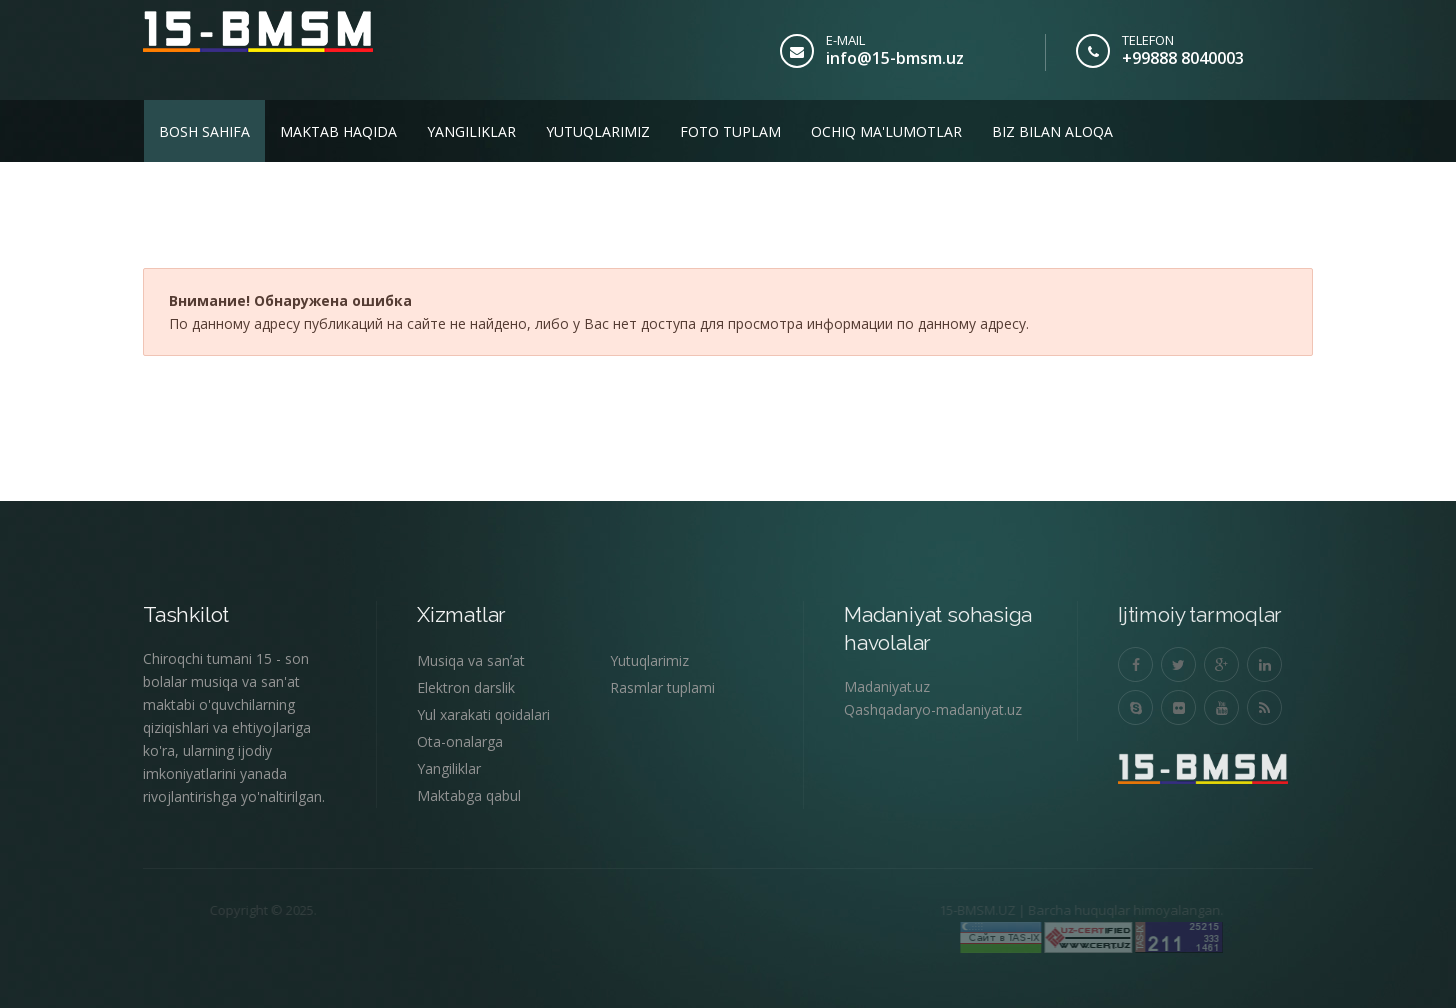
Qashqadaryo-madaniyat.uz (933, 709)
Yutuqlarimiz (598, 131)
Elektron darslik (466, 687)
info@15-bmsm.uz (895, 58)
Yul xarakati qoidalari (483, 714)
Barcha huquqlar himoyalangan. (1104, 910)
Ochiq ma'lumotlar (886, 131)
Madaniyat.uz (887, 686)
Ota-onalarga (460, 741)
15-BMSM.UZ (956, 910)
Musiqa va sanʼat (471, 660)
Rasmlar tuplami (662, 687)
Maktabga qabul (469, 795)
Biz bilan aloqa (1052, 131)
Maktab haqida (338, 131)
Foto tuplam (730, 131)
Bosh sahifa (204, 131)
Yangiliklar (471, 131)
